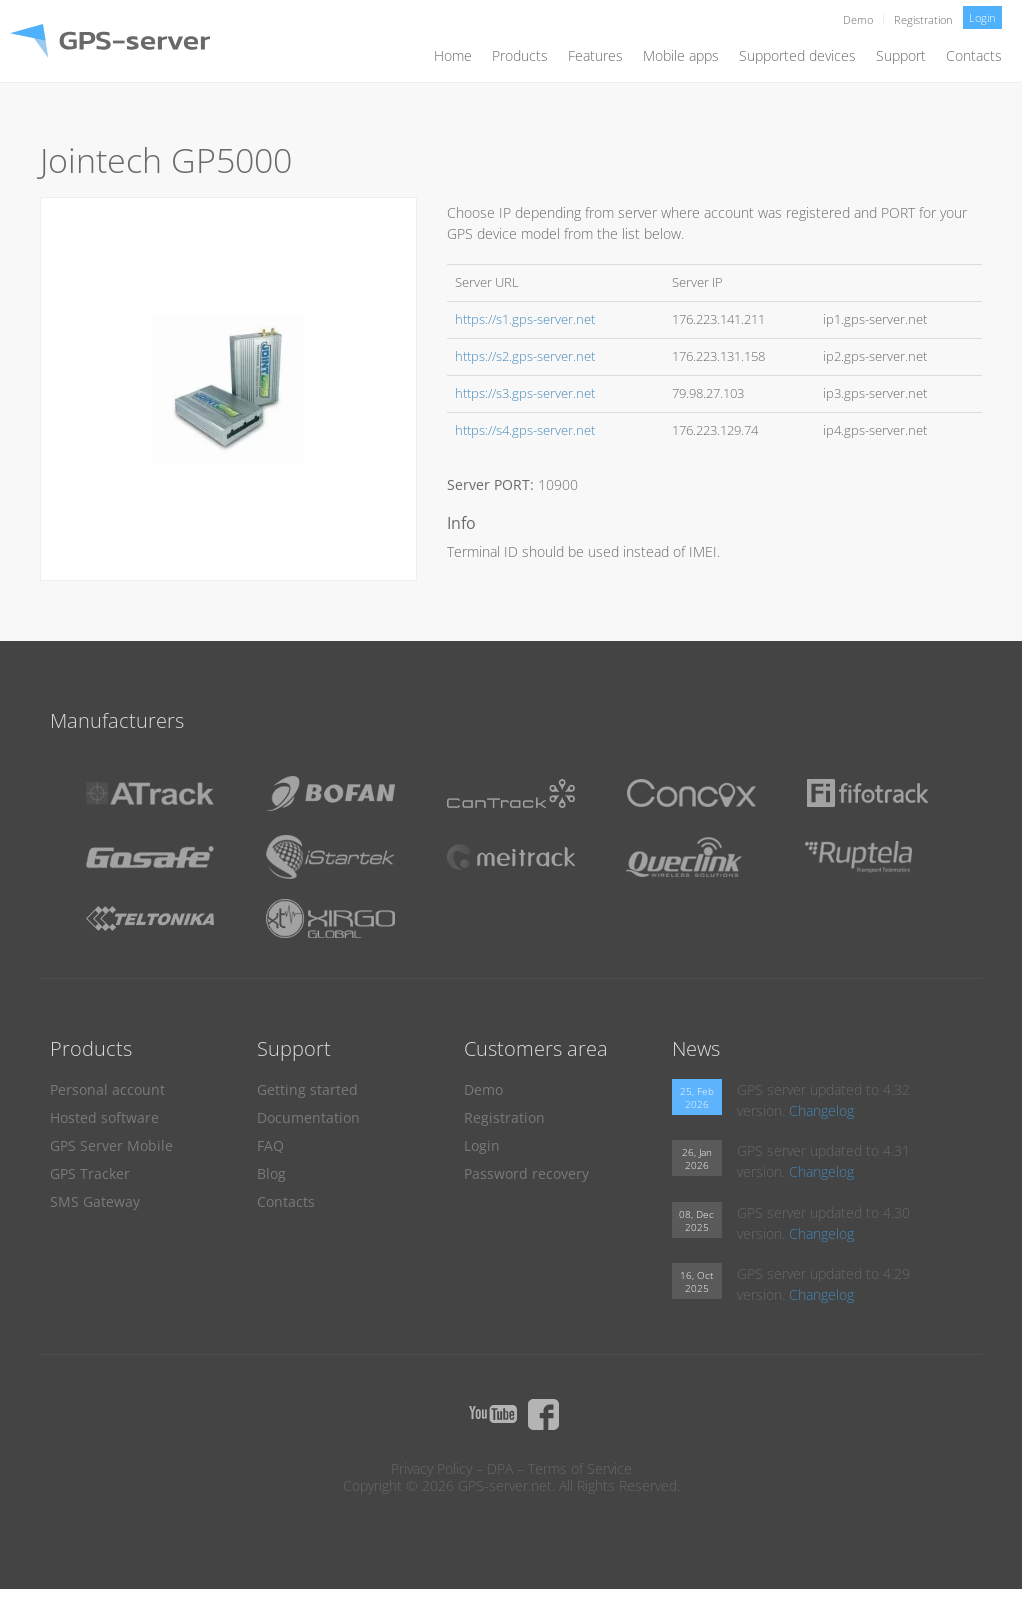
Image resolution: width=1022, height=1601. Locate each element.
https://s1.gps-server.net (525, 319)
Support (901, 55)
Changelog (821, 1110)
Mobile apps (681, 55)
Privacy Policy (431, 1468)
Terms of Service (580, 1468)
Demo (858, 19)
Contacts (974, 55)
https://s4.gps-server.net (525, 430)
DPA (500, 1468)
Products (520, 55)
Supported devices (797, 55)
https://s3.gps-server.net (525, 393)
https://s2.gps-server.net (525, 356)
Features (595, 55)
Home (453, 55)
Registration (923, 19)
